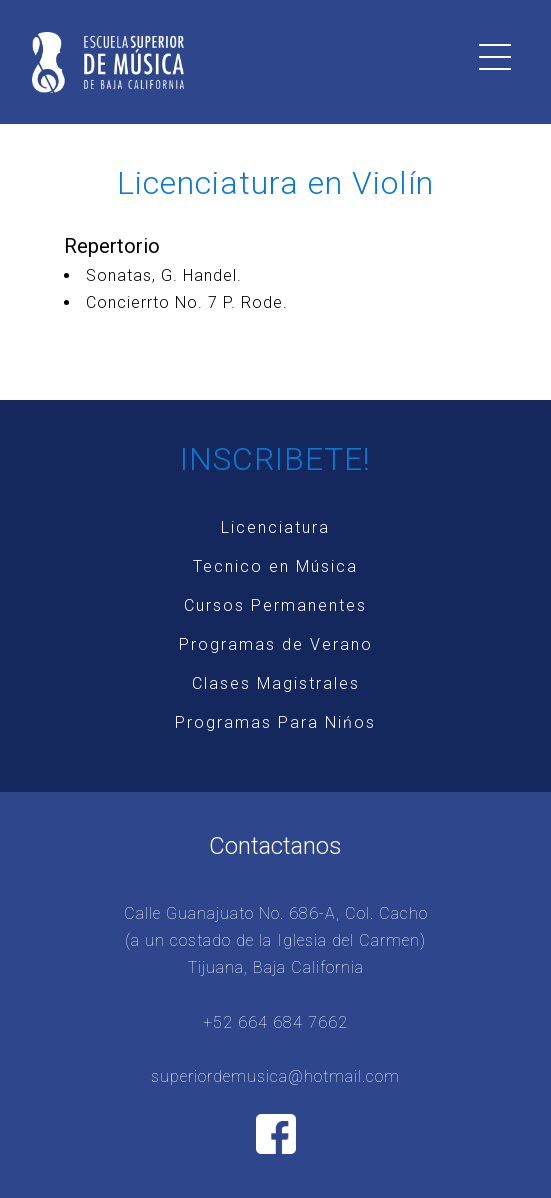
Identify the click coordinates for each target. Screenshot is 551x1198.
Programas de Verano (276, 644)
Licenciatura (275, 527)
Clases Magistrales (276, 683)
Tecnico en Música (275, 566)
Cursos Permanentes (275, 605)
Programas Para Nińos (275, 722)
